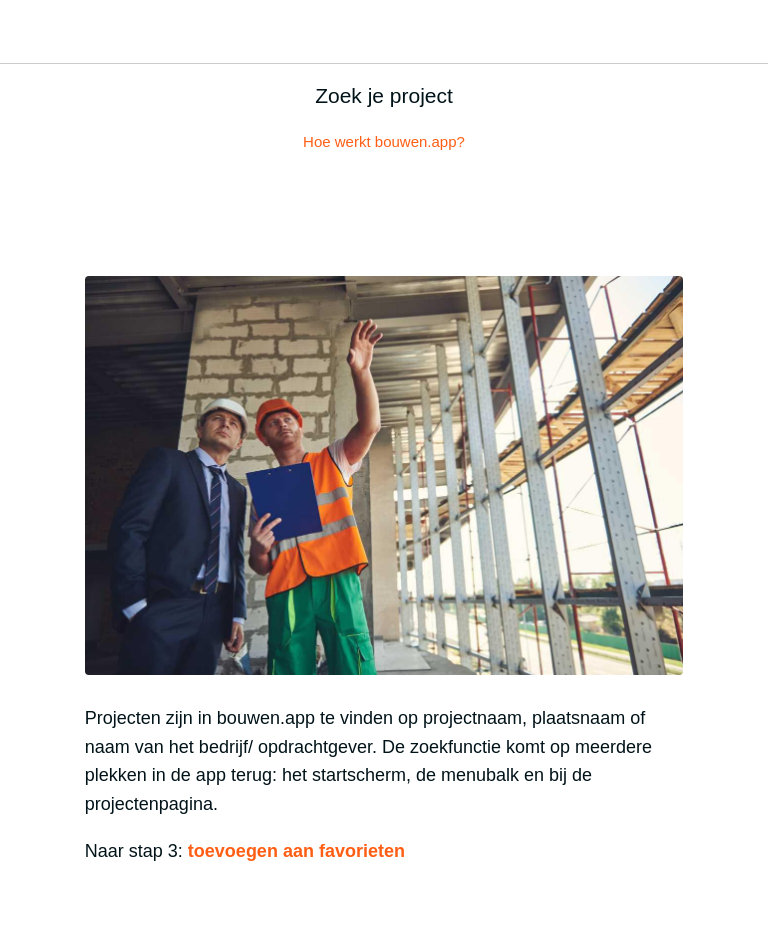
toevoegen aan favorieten (294, 851)
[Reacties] (384, 216)
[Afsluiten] (32, 32)
